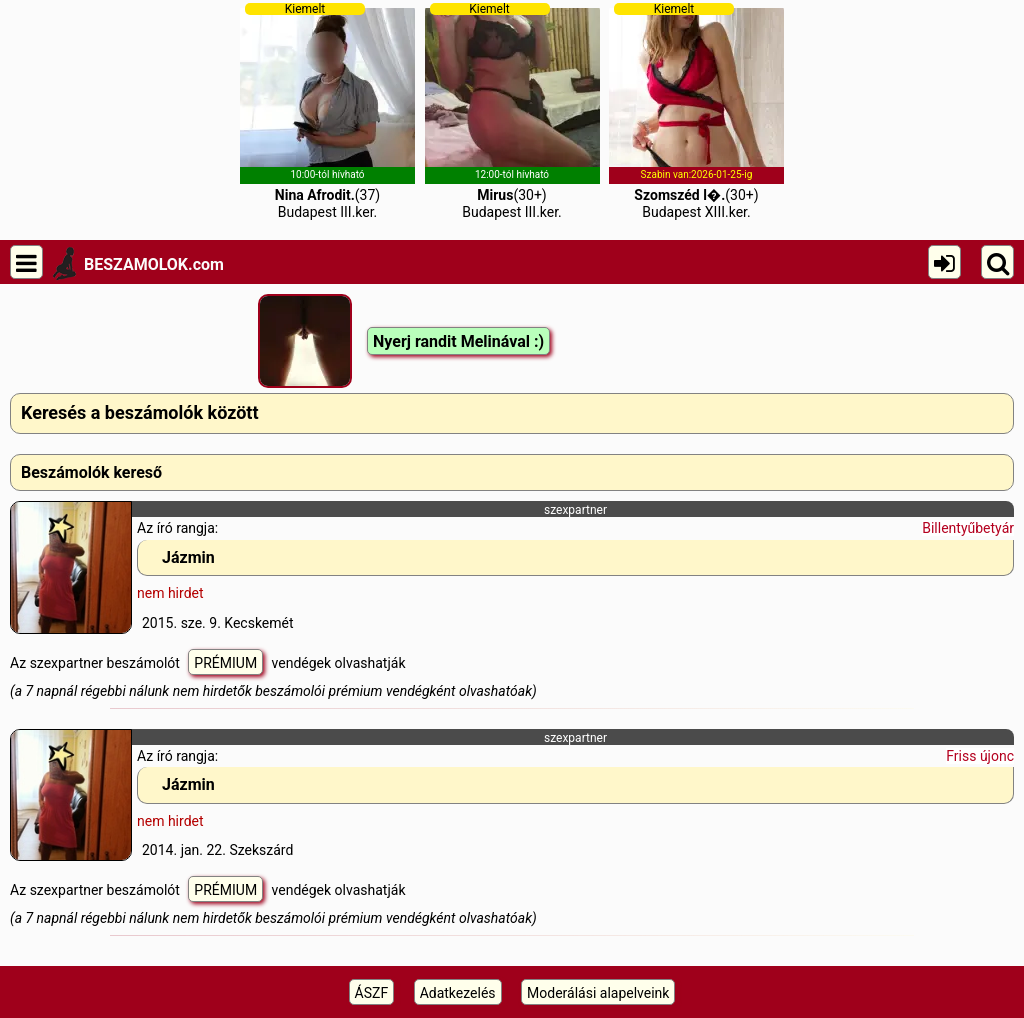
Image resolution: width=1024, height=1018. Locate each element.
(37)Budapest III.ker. (327, 111)
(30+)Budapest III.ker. (512, 111)
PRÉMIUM (225, 663)
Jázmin (188, 557)
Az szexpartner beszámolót (96, 663)
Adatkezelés (458, 993)
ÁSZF (372, 993)
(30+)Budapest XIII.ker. (696, 111)
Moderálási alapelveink (598, 993)
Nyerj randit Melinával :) (458, 341)
